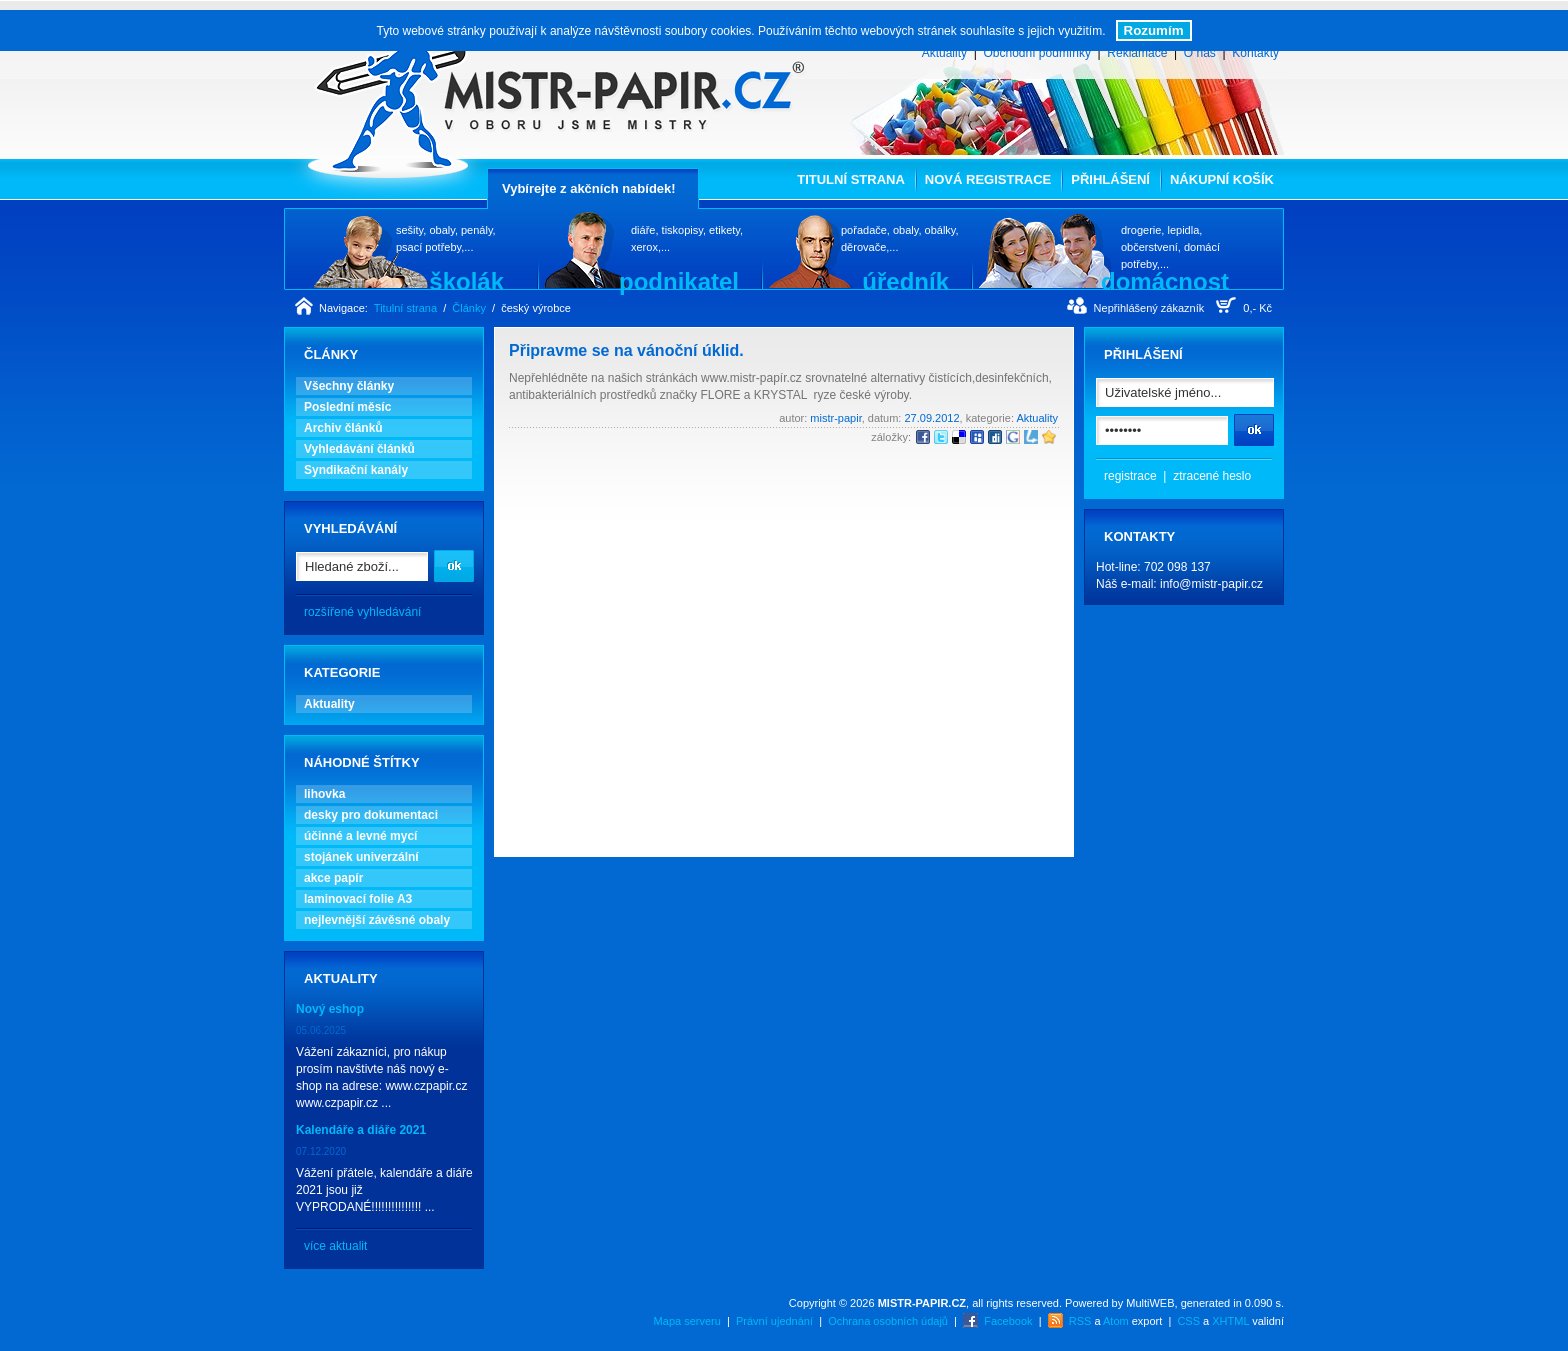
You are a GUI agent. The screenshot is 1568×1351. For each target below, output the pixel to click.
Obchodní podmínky (1036, 53)
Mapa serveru (687, 1321)
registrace (1130, 476)
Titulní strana (851, 179)
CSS (1188, 1321)
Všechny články (349, 386)
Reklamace (1137, 53)
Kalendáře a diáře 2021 (361, 1130)
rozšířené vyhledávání (362, 612)
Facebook (1008, 1321)
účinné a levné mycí (360, 836)
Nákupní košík (1222, 179)
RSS (1080, 1321)
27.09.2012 (931, 418)
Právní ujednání (774, 1321)
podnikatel (679, 281)
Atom (1116, 1321)
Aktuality (944, 53)
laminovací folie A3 (358, 899)
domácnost (1165, 281)
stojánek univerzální (361, 857)
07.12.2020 (321, 1151)
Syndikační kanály (356, 470)
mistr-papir (835, 418)
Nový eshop (330, 1009)
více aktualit (335, 1246)
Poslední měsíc (347, 407)
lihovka (324, 794)
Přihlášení (1110, 179)
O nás (1200, 53)
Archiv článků (343, 428)
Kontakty (1255, 53)
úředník (905, 281)
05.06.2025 (321, 1030)
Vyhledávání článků (359, 449)
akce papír (333, 878)
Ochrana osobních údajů (888, 1321)
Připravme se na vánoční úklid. (626, 350)
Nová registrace (988, 179)
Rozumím (1154, 30)
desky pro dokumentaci (371, 815)
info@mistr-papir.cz (1211, 584)
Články (469, 308)
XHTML (1230, 1321)
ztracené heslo (1212, 476)
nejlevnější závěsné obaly (377, 920)
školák (466, 281)
